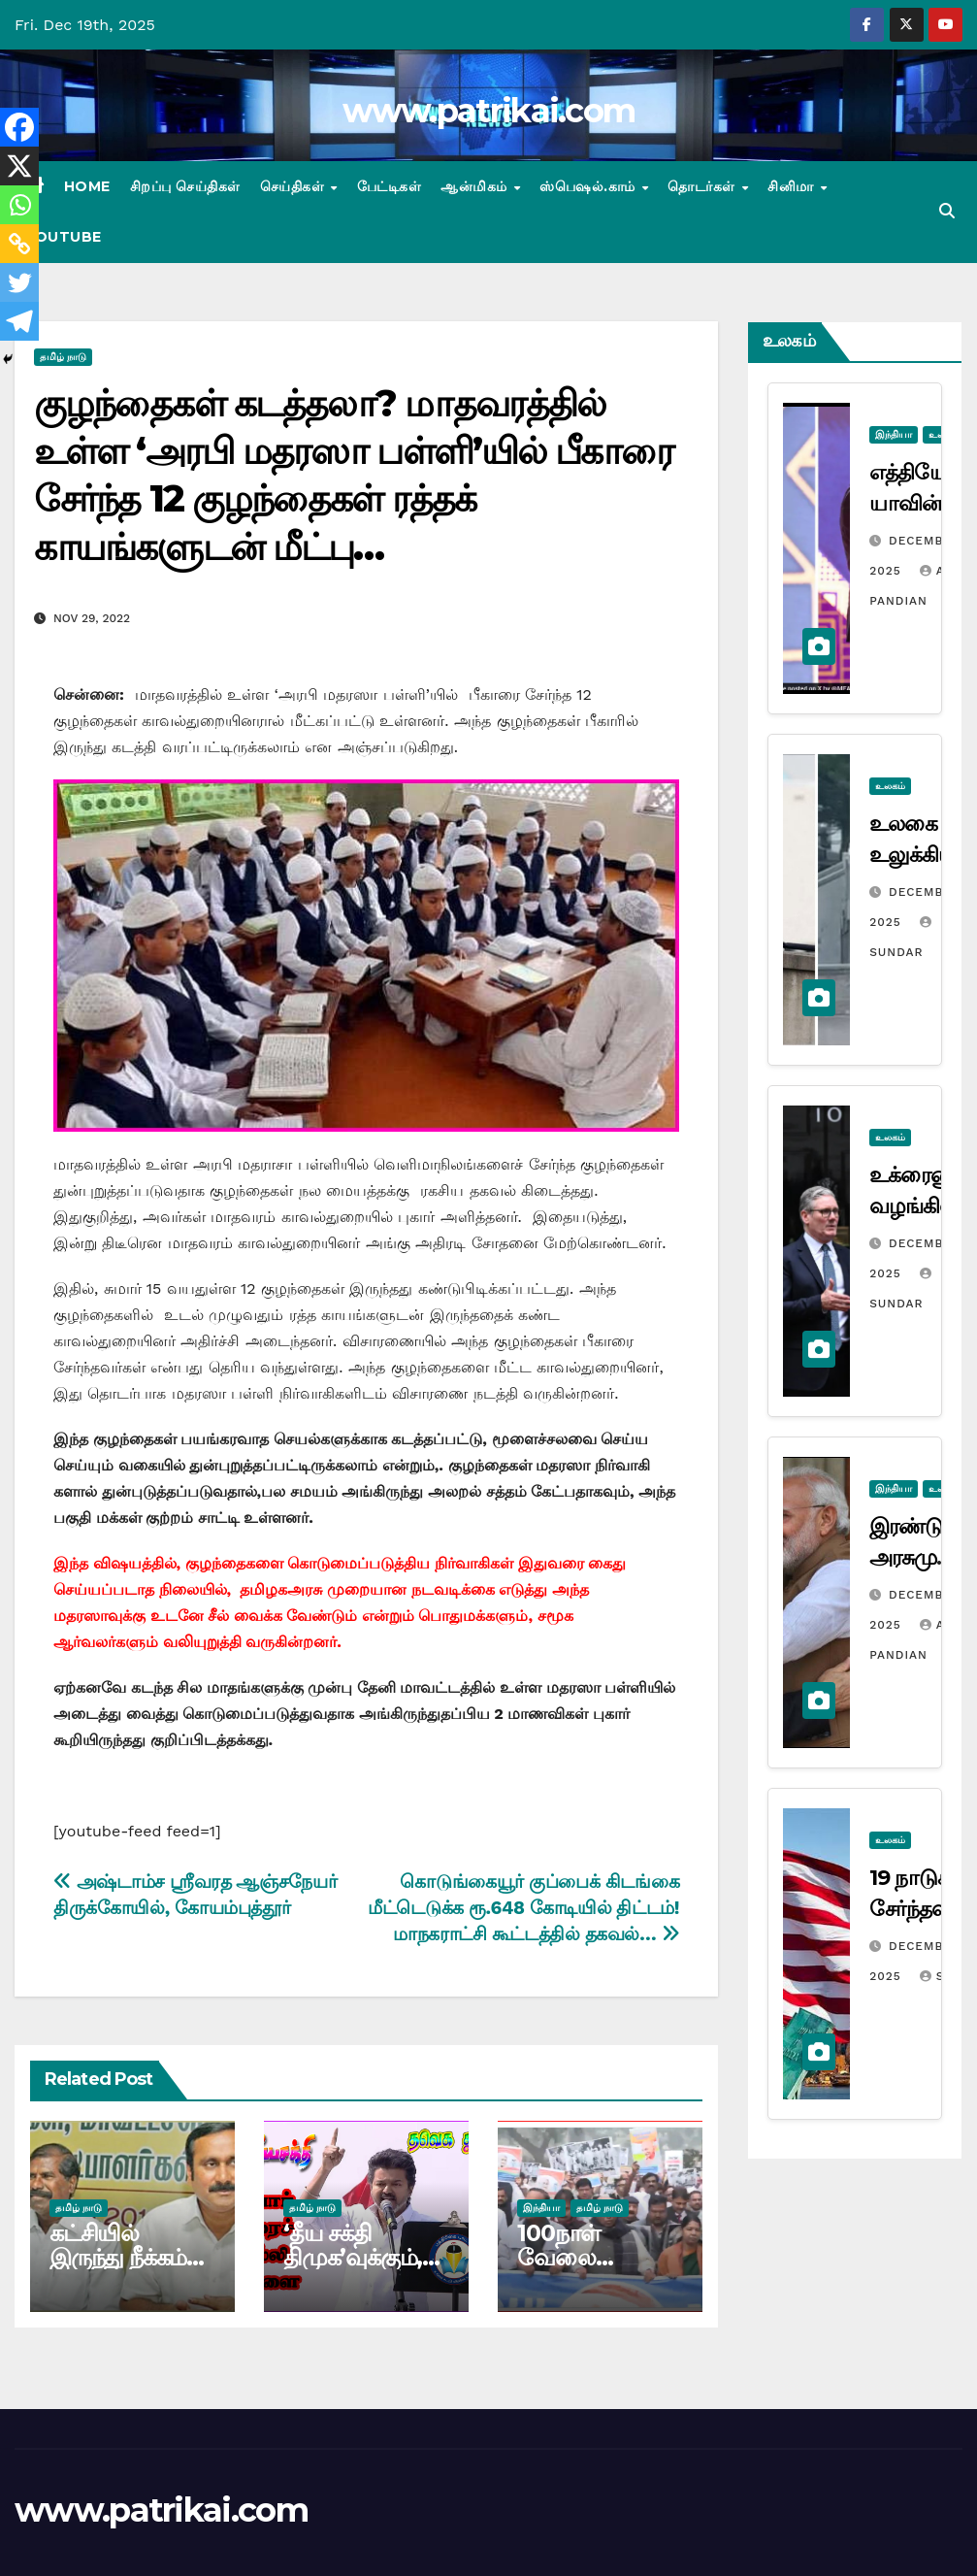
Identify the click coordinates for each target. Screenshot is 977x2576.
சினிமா (792, 186)
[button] (947, 211)
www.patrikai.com (488, 110)
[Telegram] (19, 321)
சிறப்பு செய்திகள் (185, 186)
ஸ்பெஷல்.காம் (589, 186)
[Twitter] (19, 282)
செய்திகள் (294, 186)
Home (87, 186)
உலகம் (890, 785)
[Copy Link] (19, 243)
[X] (19, 166)
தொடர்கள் (703, 186)
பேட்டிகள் (389, 186)
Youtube (63, 237)
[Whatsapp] (19, 204)
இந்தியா (541, 2207)
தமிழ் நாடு (63, 356)
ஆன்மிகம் (475, 186)
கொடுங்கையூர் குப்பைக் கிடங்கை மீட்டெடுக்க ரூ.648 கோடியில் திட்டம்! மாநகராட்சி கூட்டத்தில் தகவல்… (523, 1907)
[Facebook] (19, 127)
